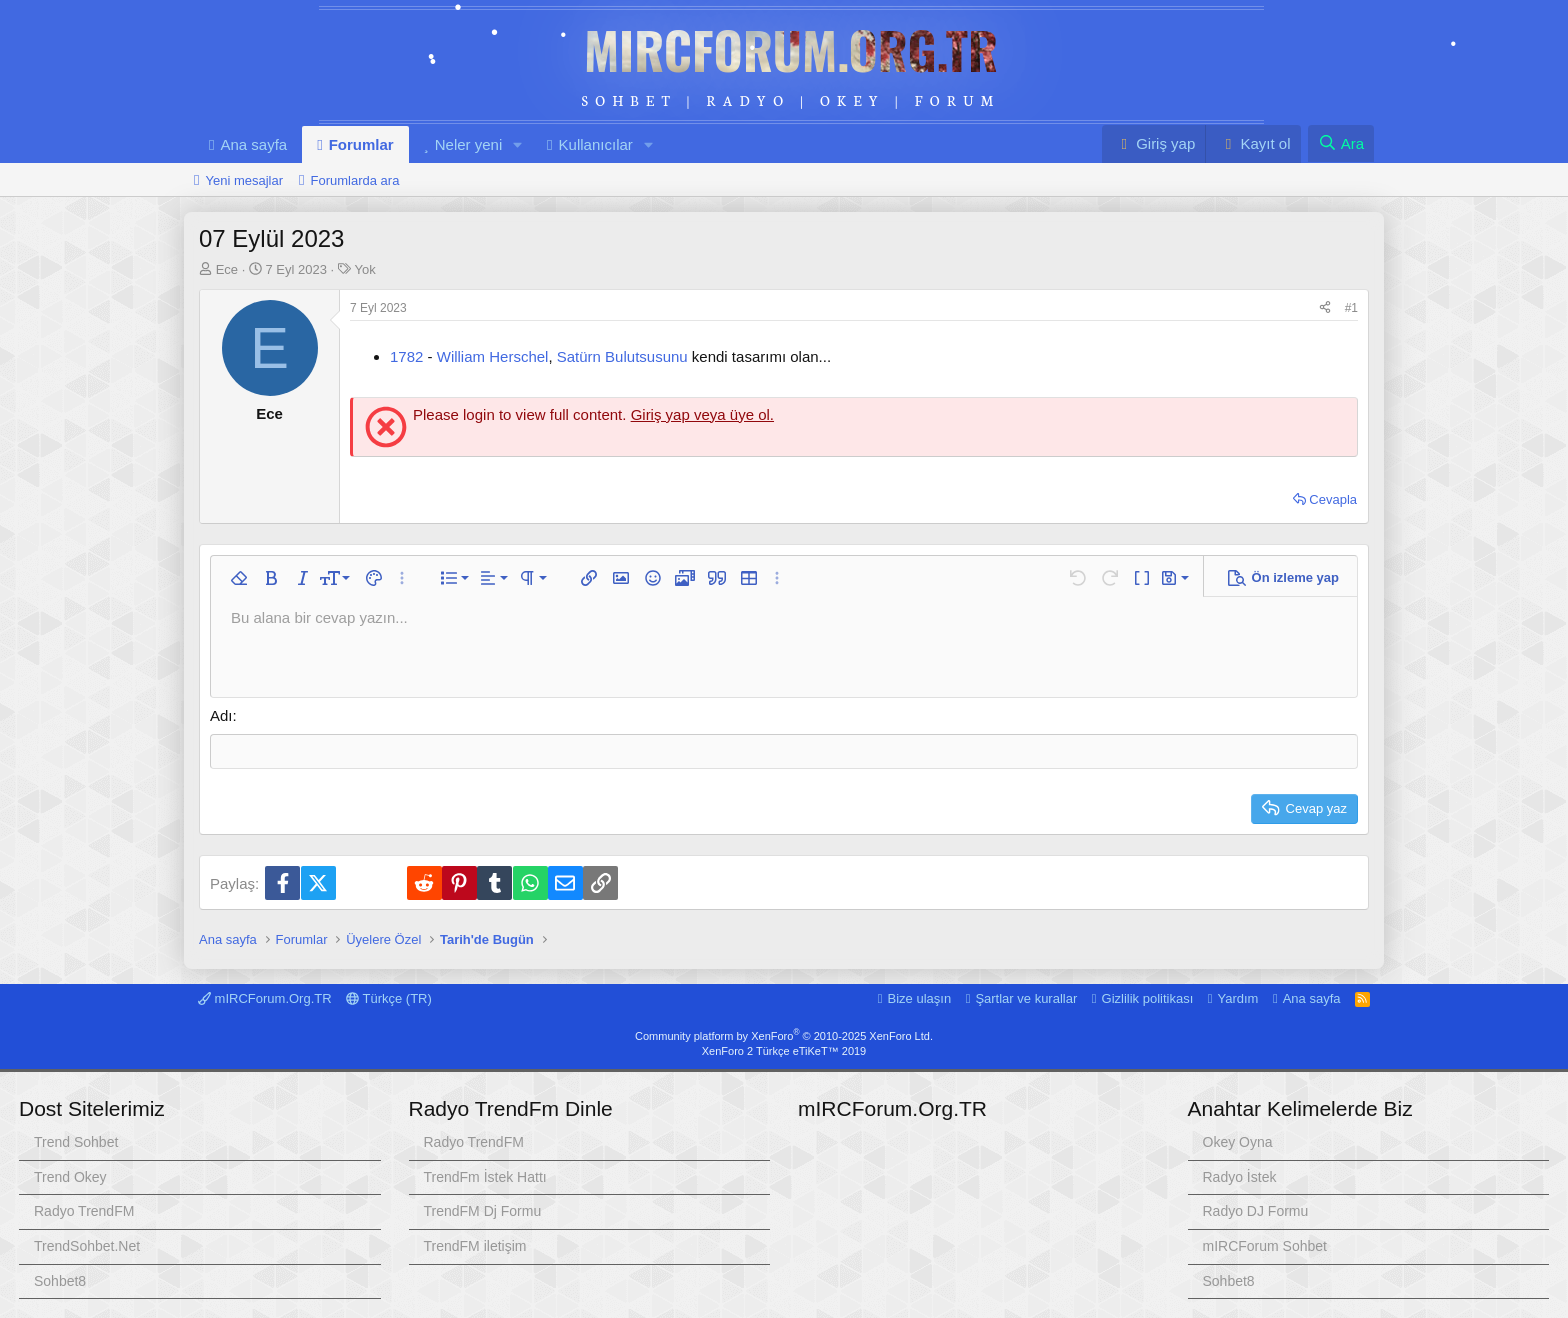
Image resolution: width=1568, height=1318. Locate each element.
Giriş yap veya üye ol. (702, 414)
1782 (406, 356)
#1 (1351, 308)
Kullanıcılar (596, 144)
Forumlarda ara (355, 180)
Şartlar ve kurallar (1026, 998)
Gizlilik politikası (1148, 998)
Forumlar (361, 144)
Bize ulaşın (920, 998)
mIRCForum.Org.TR (791, 49)
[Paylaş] (1325, 308)
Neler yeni (469, 144)
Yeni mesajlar (244, 180)
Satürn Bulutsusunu (622, 356)
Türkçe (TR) (389, 998)
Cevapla (1333, 499)
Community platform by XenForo (784, 1036)
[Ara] (1341, 143)
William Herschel (493, 356)
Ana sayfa (253, 144)
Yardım (1238, 998)
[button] (518, 144)
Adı (221, 715)
